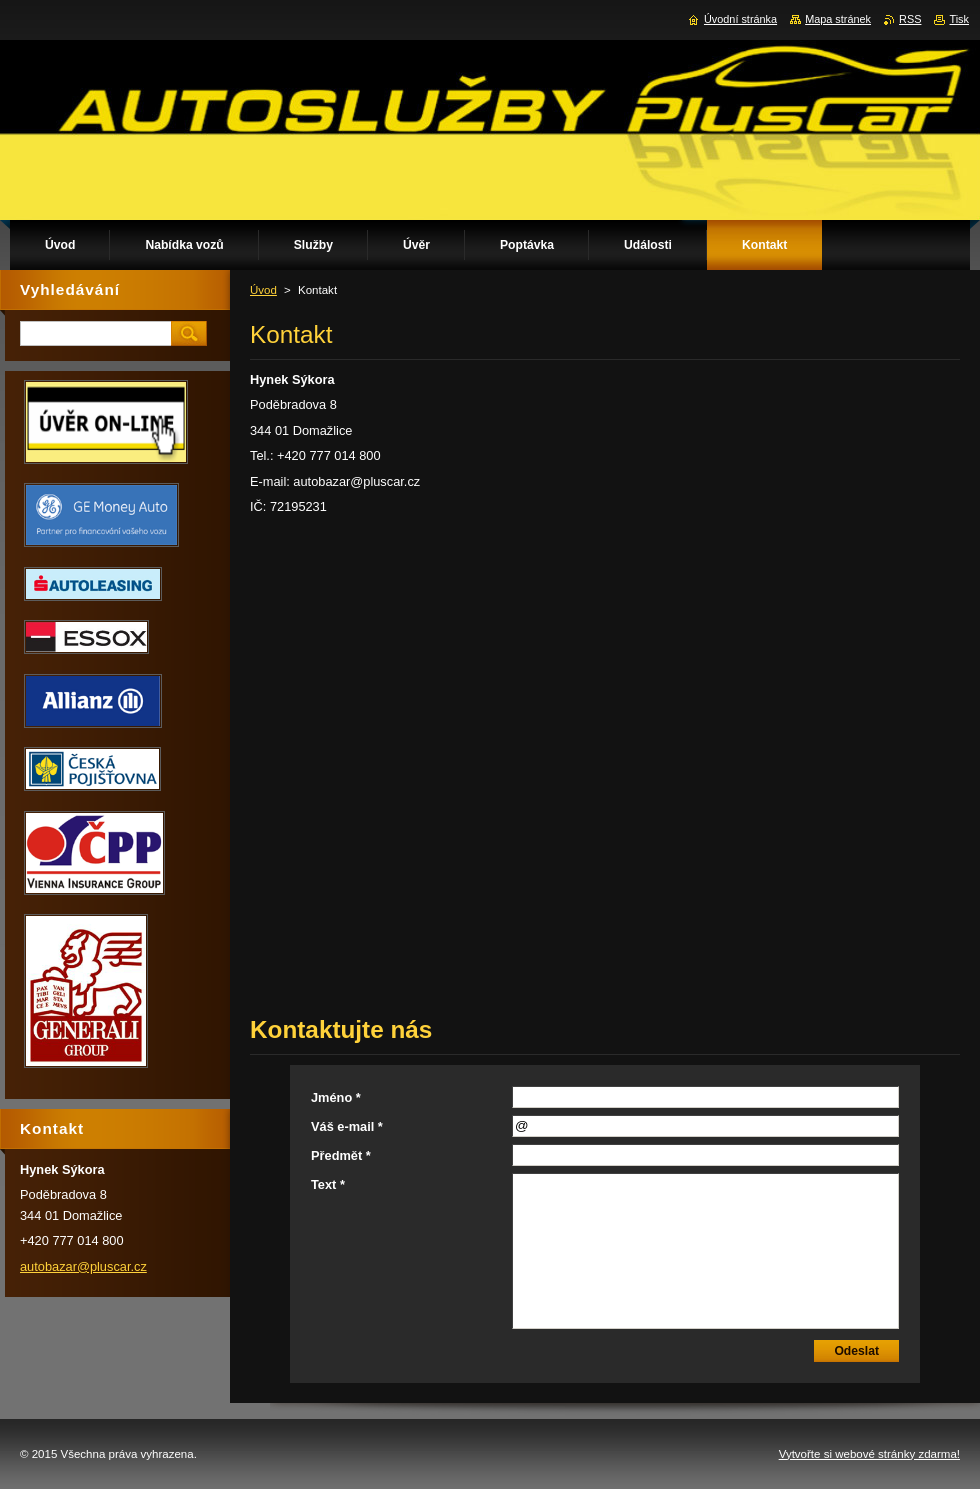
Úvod (263, 290)
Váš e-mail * (347, 1126)
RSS (910, 19)
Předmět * (341, 1155)
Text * (328, 1184)
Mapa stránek (838, 19)
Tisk (959, 19)
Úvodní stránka (740, 19)
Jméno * (336, 1097)
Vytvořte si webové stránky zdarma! (869, 1454)
